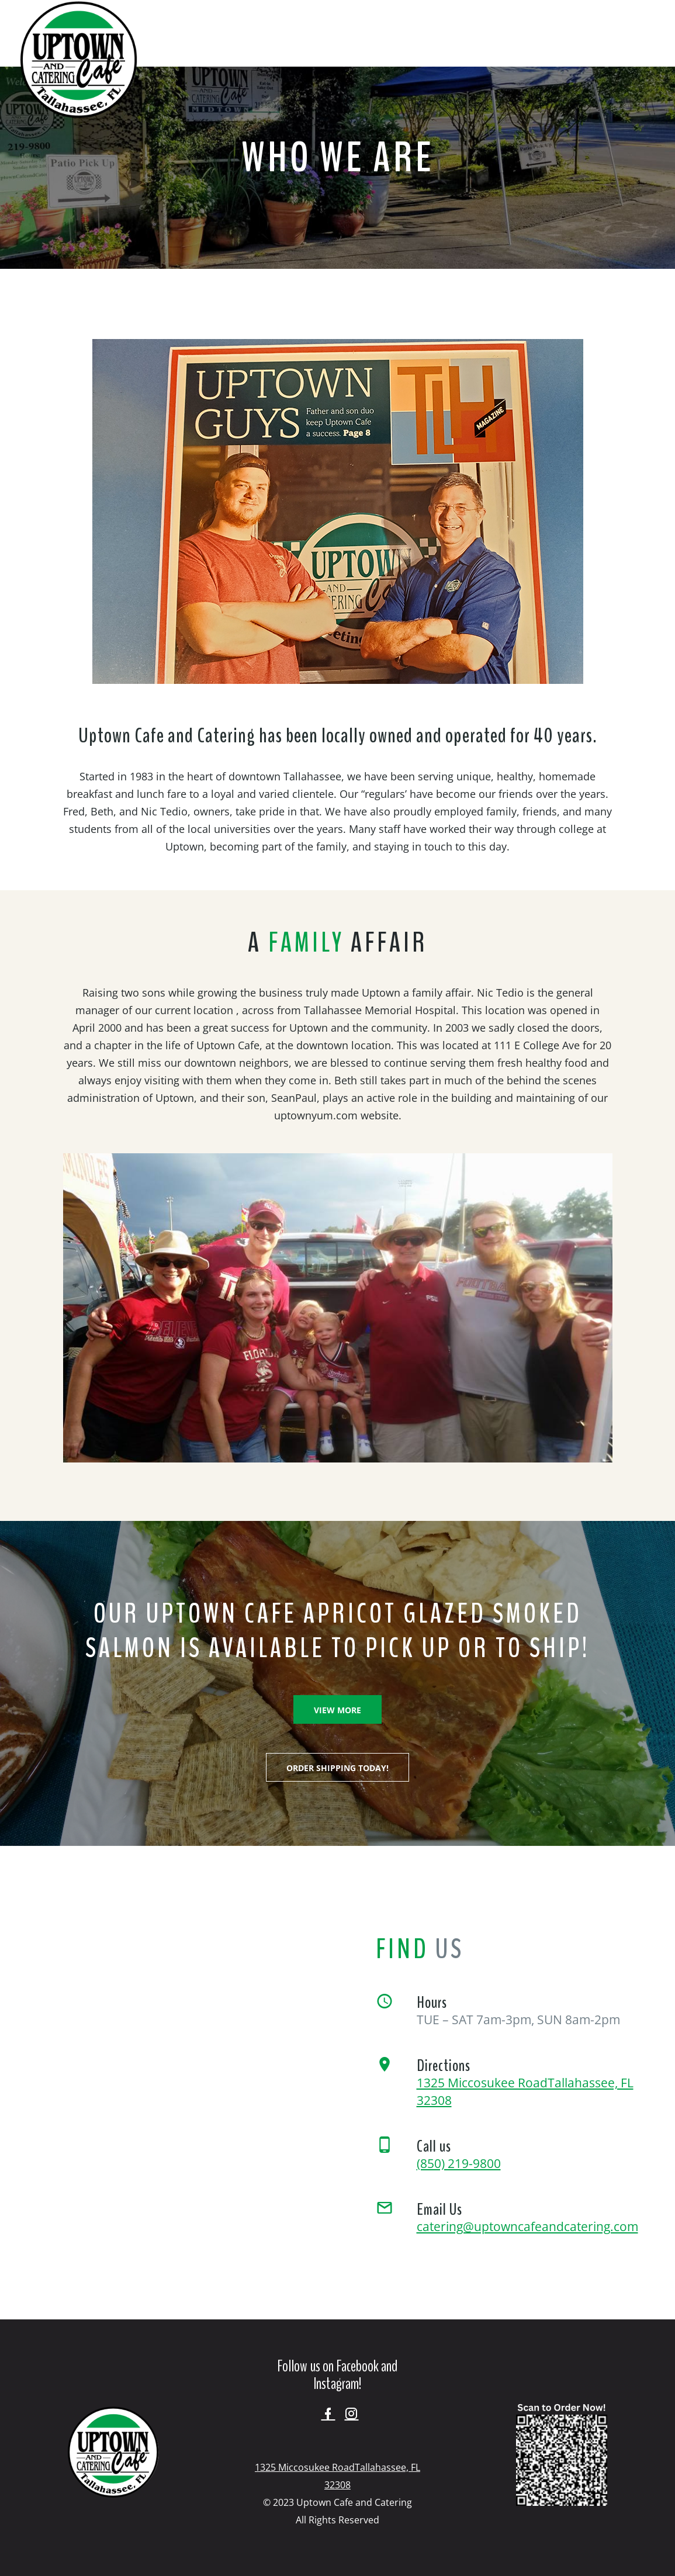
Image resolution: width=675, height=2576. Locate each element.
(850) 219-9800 (459, 2163)
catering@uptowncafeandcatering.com (527, 2226)
